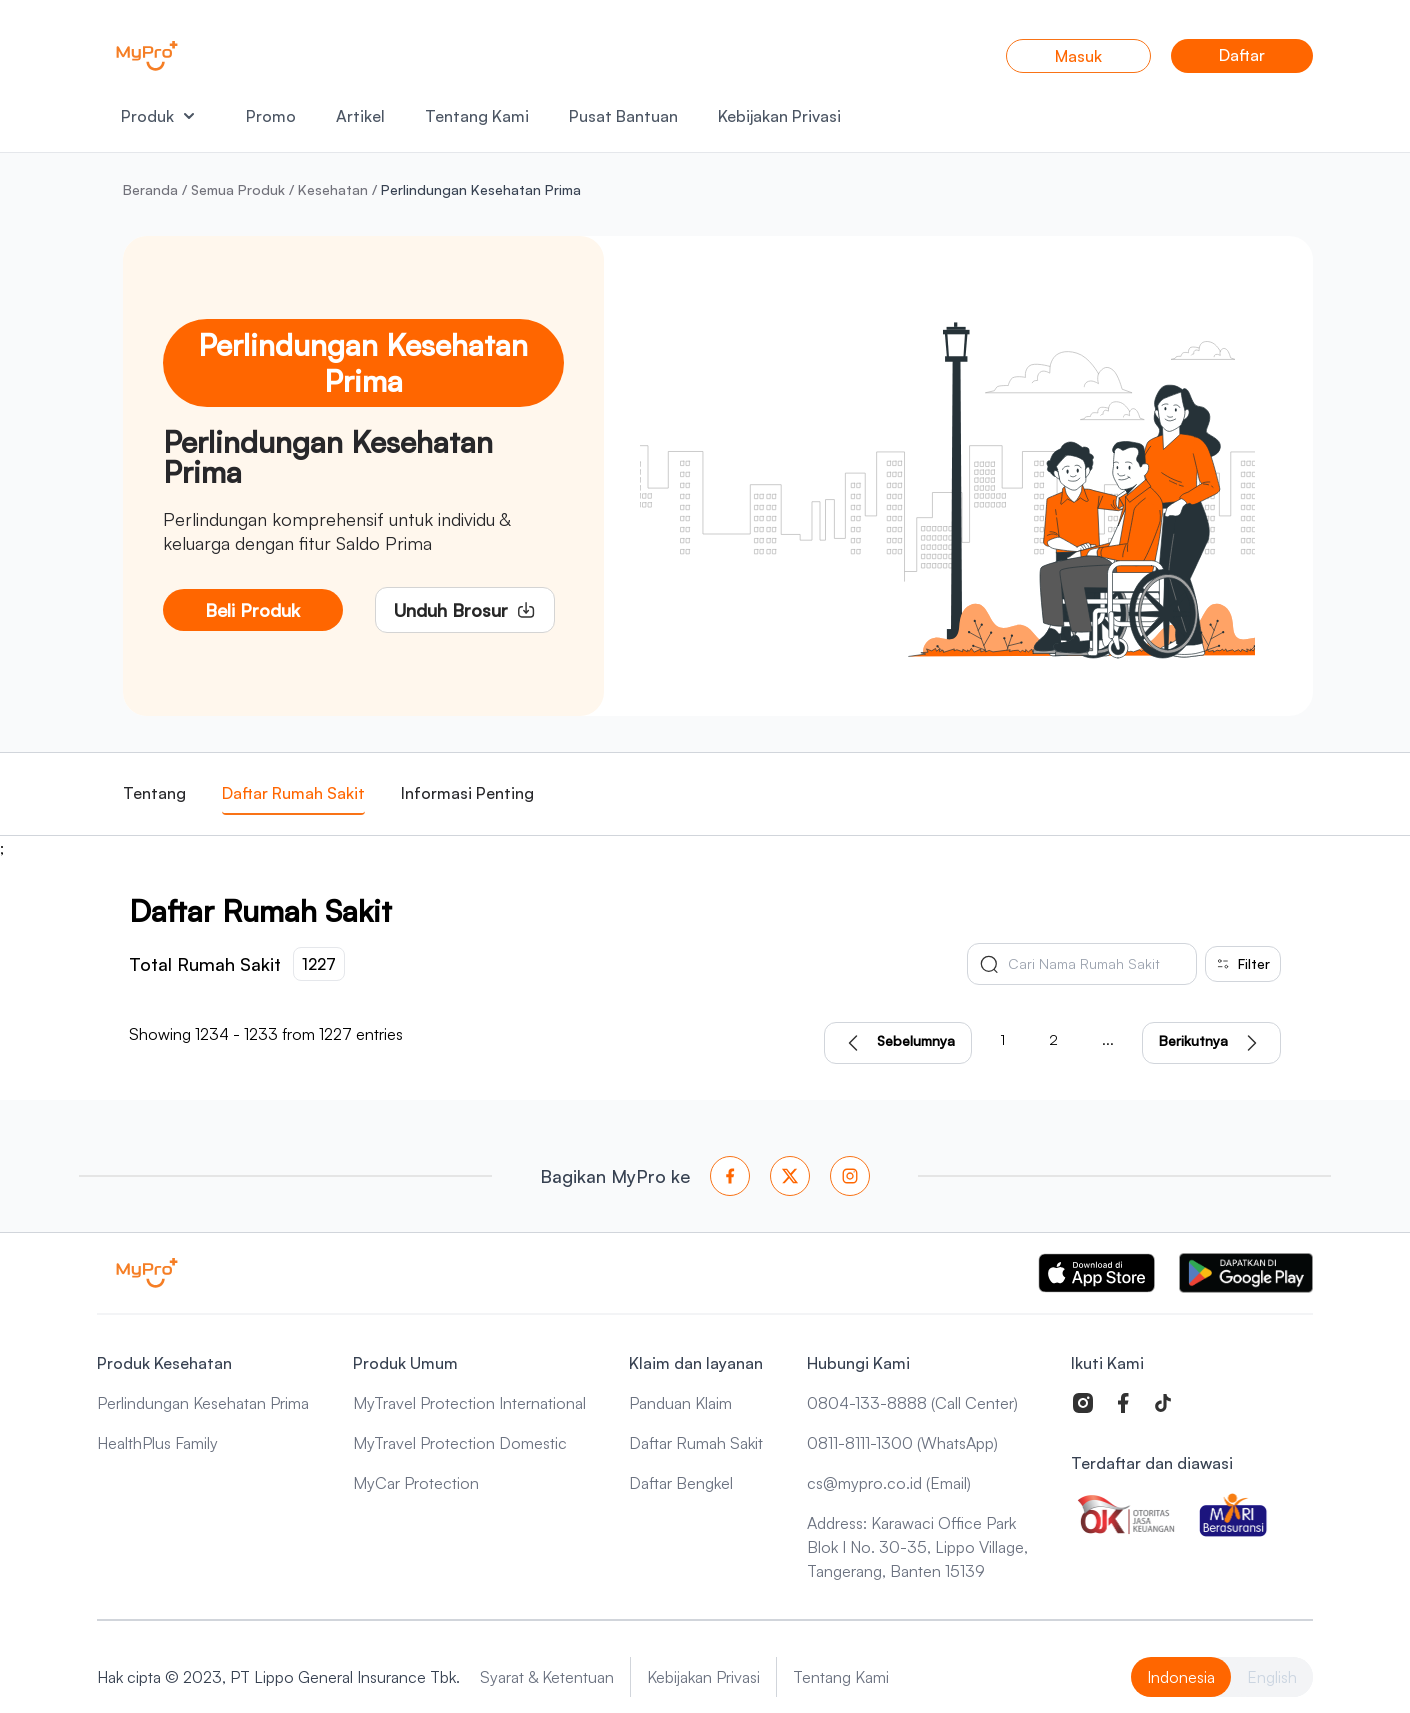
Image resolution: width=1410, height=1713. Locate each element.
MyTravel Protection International (469, 1403)
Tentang (154, 793)
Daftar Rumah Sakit (293, 793)
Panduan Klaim (680, 1403)
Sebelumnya (898, 1043)
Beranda (150, 189)
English (1272, 1677)
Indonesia (1181, 1677)
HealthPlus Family (157, 1443)
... (1108, 1039)
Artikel (360, 116)
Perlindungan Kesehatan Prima (203, 1403)
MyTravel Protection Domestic (460, 1443)
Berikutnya (1211, 1043)
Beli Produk (252, 610)
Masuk (1078, 56)
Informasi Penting (467, 793)
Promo (271, 116)
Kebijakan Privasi (779, 116)
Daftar (1242, 55)
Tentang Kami (477, 116)
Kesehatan (333, 189)
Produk (157, 116)
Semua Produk (238, 189)
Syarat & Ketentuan (547, 1677)
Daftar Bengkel (681, 1483)
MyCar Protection (416, 1483)
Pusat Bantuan (623, 116)
